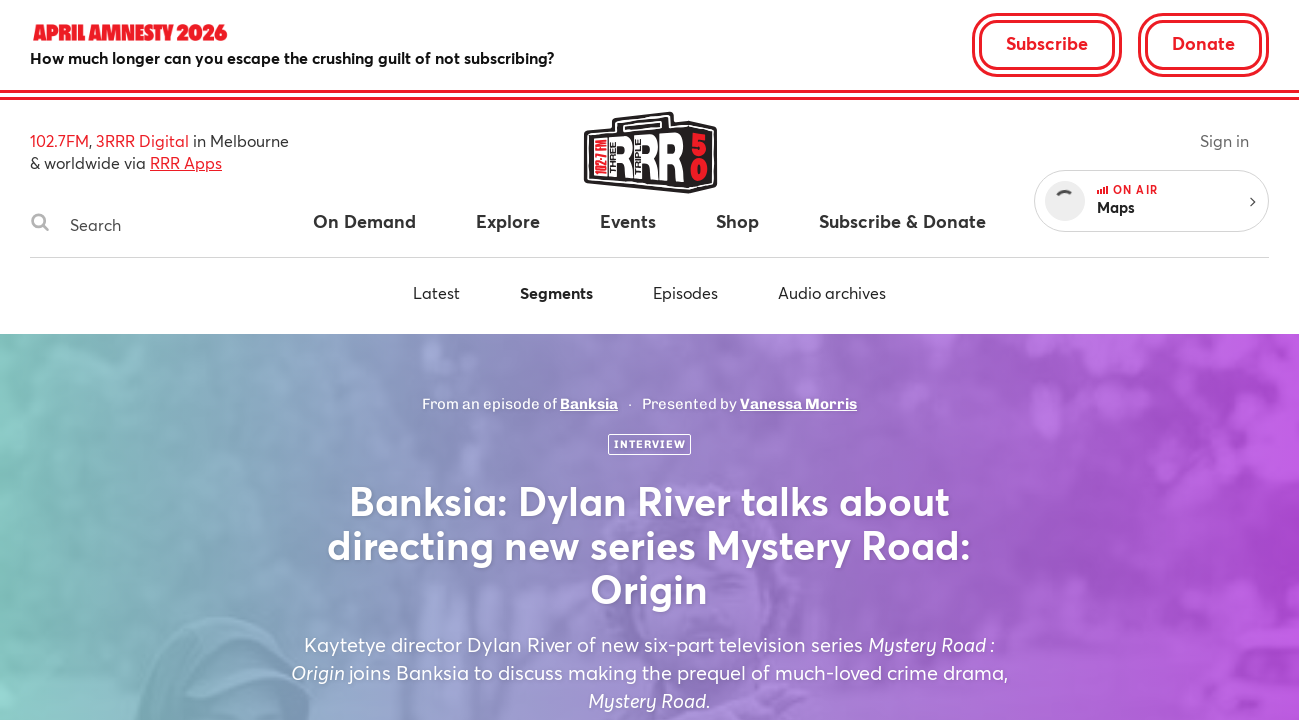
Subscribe (1047, 43)
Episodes (685, 292)
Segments (556, 292)
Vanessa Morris (798, 404)
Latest (436, 292)
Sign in (1224, 140)
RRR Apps (186, 162)
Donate (1203, 43)
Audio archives (832, 292)
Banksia (589, 404)
